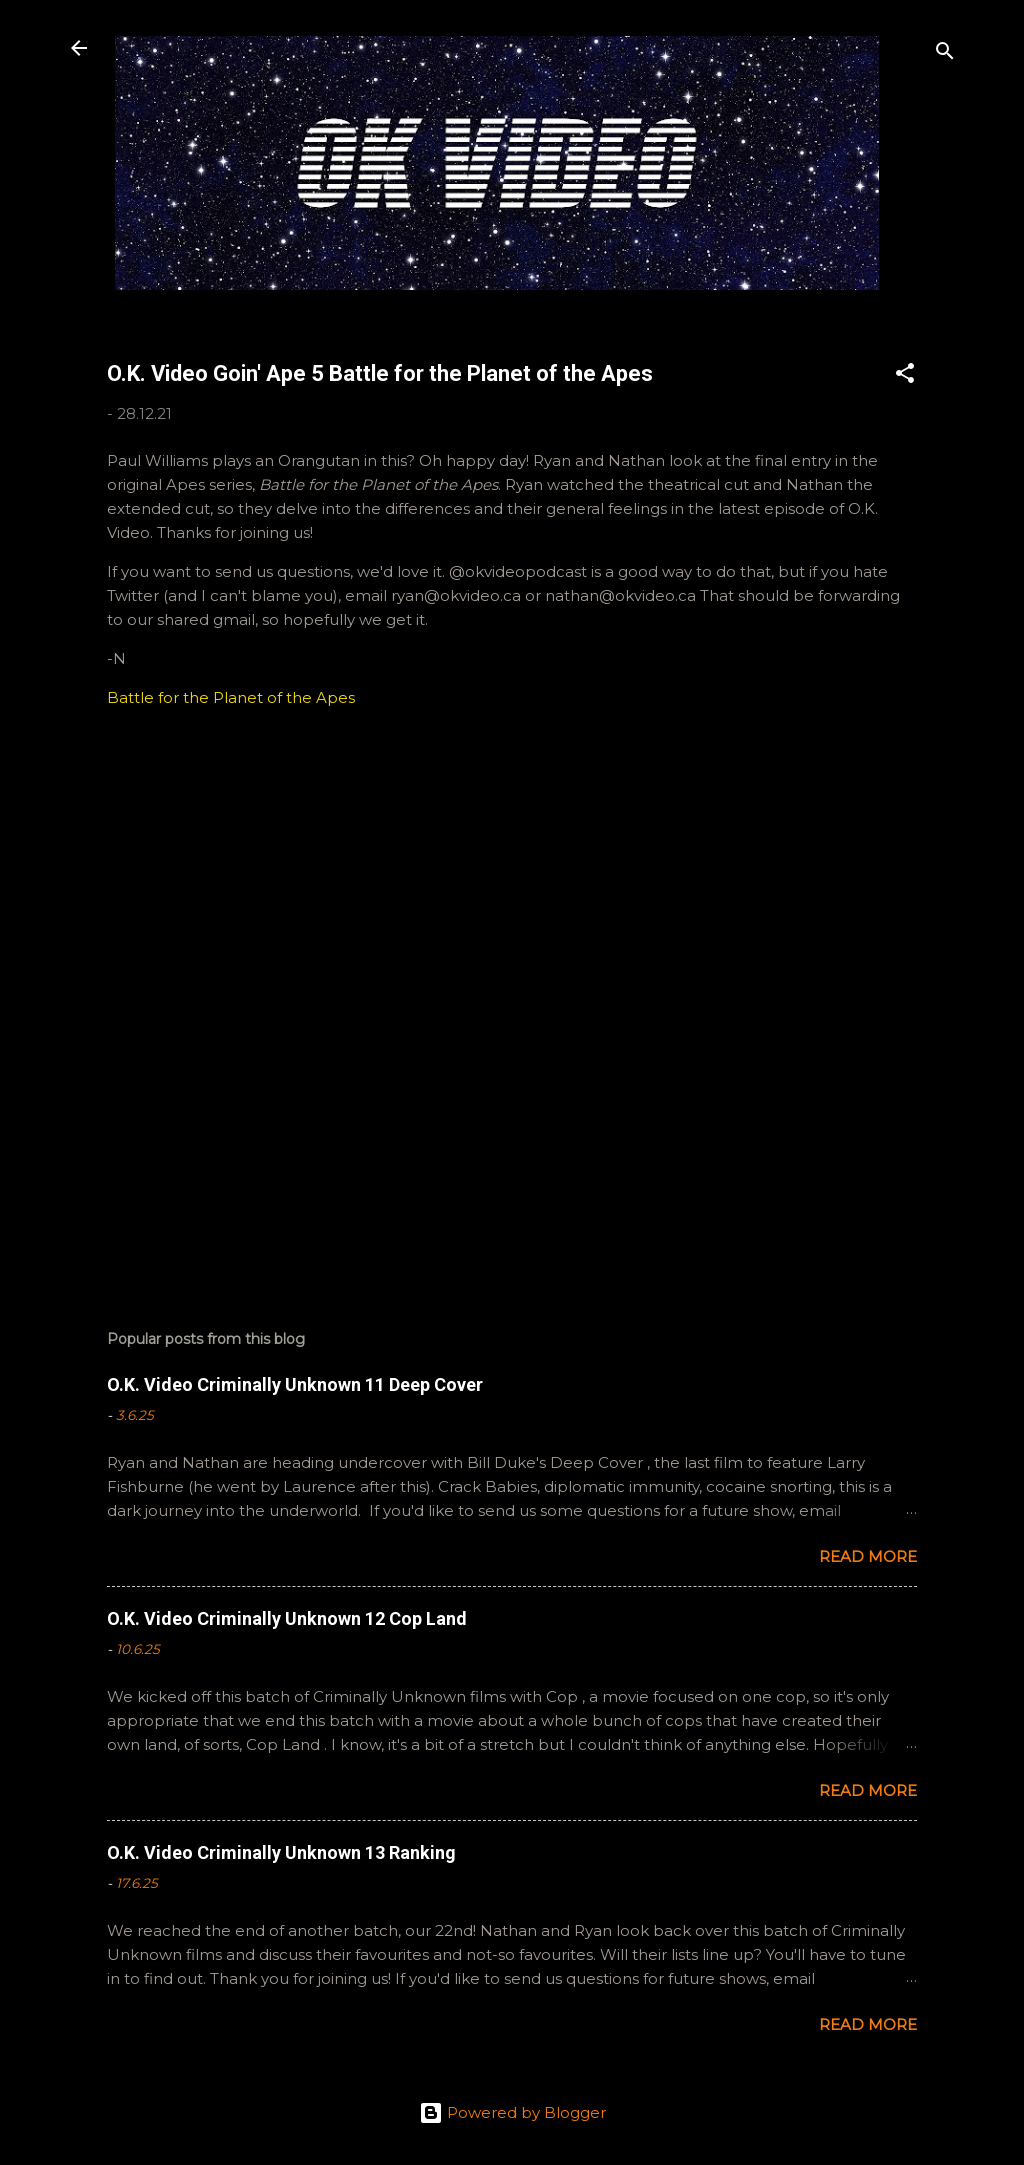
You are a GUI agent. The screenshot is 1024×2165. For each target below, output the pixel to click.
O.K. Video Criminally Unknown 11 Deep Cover (295, 1384)
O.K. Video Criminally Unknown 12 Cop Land (287, 1618)
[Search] (945, 54)
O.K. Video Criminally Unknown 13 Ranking (281, 1852)
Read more (868, 1556)
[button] (905, 376)
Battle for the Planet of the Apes (231, 697)
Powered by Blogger (512, 2112)
